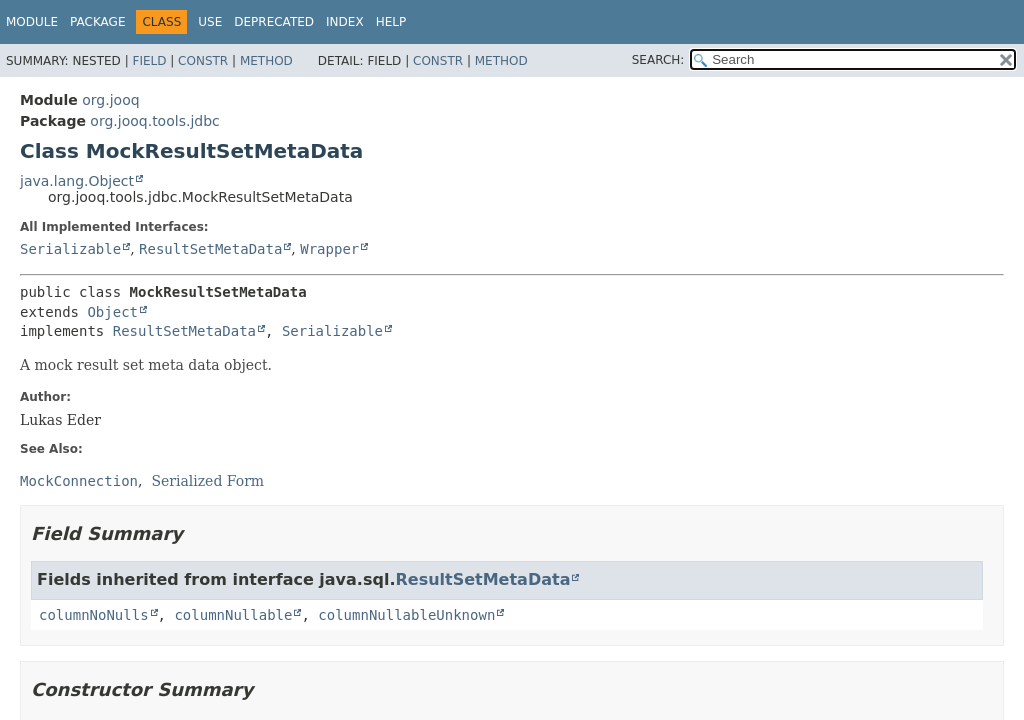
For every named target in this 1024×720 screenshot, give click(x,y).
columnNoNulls (94, 615)
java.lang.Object (77, 181)
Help (391, 22)
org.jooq (110, 100)
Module (32, 22)
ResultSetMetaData (210, 249)
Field (149, 61)
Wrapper (329, 249)
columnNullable (233, 615)
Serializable (70, 249)
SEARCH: (658, 60)
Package (97, 22)
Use (210, 22)
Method (266, 61)
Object (112, 312)
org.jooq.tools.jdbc (154, 121)
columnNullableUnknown (406, 615)
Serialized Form (207, 481)
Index (345, 22)
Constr (203, 61)
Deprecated (274, 22)
